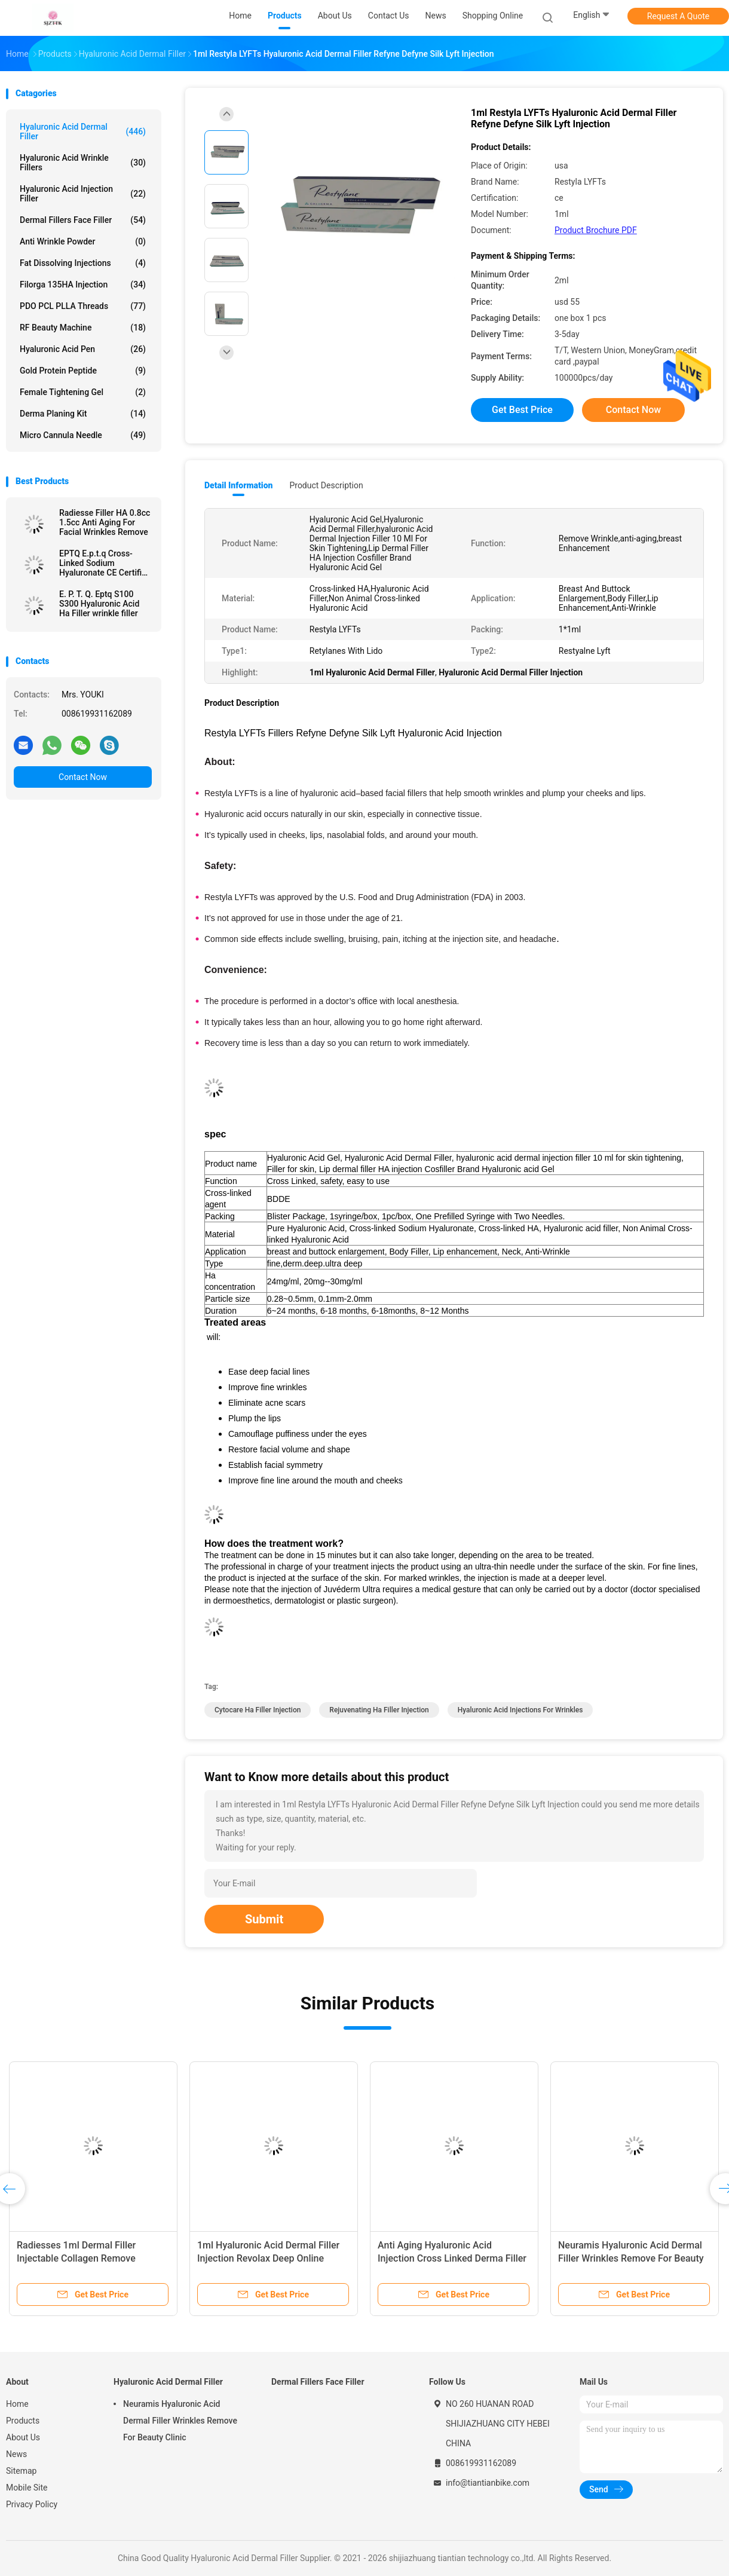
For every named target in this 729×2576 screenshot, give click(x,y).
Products (22, 2420)
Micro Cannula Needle (83, 435)
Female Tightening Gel (83, 392)
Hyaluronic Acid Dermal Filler (83, 131)
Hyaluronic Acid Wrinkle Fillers (83, 162)
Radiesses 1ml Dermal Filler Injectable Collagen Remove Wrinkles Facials (76, 2258)
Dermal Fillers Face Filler (83, 220)
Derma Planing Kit (83, 414)
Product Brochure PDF (596, 230)
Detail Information (238, 485)
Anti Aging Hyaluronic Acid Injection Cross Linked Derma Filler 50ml (452, 2258)
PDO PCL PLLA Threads (83, 306)
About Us (23, 2437)
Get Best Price (522, 409)
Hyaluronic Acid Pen (83, 349)
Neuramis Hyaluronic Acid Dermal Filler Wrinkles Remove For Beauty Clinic (631, 2258)
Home (17, 2404)
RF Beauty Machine (83, 328)
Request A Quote (678, 16)
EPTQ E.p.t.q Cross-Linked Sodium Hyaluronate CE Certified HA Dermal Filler (105, 563)
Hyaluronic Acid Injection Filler (83, 193)
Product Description (326, 485)
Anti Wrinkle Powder (83, 241)
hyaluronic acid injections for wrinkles (520, 1710)
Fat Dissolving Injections (83, 263)
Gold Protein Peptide (83, 371)
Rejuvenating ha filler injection (378, 1710)
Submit (264, 1919)
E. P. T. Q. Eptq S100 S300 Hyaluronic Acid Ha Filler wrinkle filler (99, 603)
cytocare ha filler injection (258, 1710)
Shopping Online (492, 15)
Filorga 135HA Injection (83, 284)
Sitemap (21, 2471)
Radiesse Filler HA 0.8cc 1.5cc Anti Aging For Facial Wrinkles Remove (104, 522)
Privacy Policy (31, 2504)
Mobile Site (27, 2487)
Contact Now (83, 777)
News (16, 2454)
